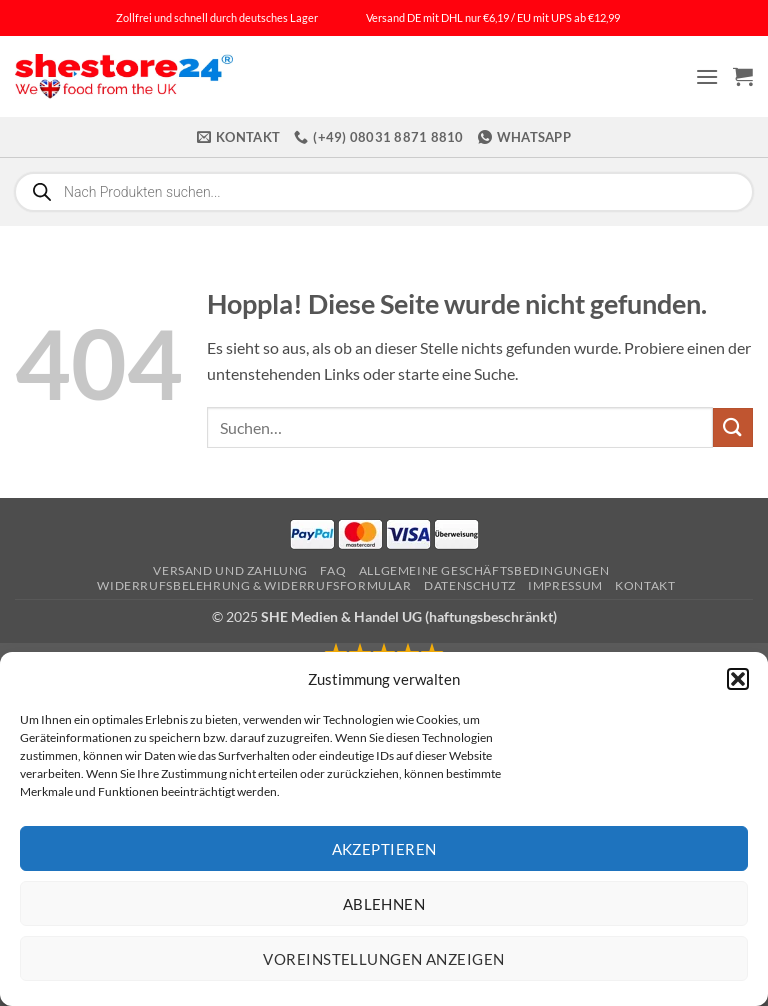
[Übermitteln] (733, 427)
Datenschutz (470, 585)
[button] (738, 679)
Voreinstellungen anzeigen (383, 959)
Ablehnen (384, 904)
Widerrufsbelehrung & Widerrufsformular (254, 585)
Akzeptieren (384, 849)
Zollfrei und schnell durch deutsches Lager (217, 17)
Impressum (565, 585)
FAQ (333, 570)
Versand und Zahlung (230, 570)
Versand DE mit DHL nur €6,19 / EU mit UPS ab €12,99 (493, 17)
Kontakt (645, 585)
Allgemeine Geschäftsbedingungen (484, 570)
